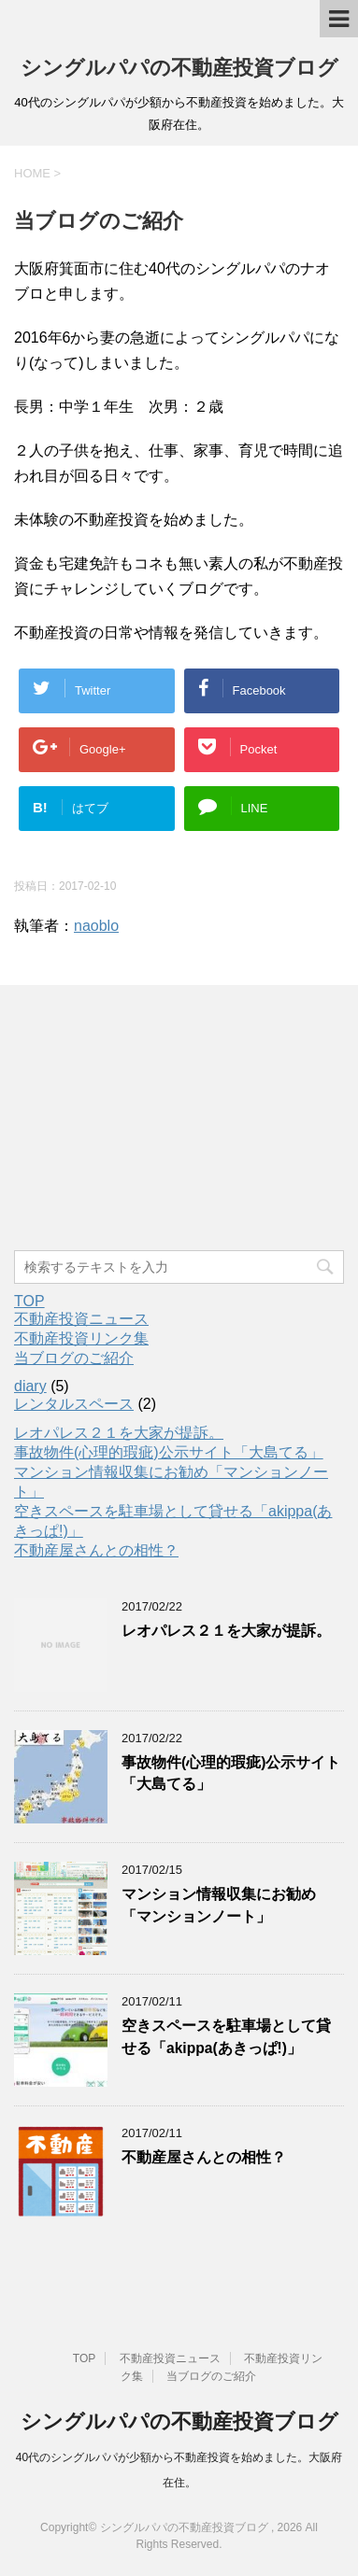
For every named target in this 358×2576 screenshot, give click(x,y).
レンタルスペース (74, 1404)
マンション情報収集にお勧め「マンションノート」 (219, 1904)
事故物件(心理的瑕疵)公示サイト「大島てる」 (168, 1452)
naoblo (96, 926)
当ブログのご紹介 (74, 1358)
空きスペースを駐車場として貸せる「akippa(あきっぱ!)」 (226, 2036)
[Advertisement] (154, 1120)
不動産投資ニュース (81, 1319)
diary (30, 1386)
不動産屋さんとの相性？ (96, 1550)
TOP (29, 1301)
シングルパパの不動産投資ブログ (179, 67)
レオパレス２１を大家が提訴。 (118, 1433)
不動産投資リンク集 (81, 1338)
